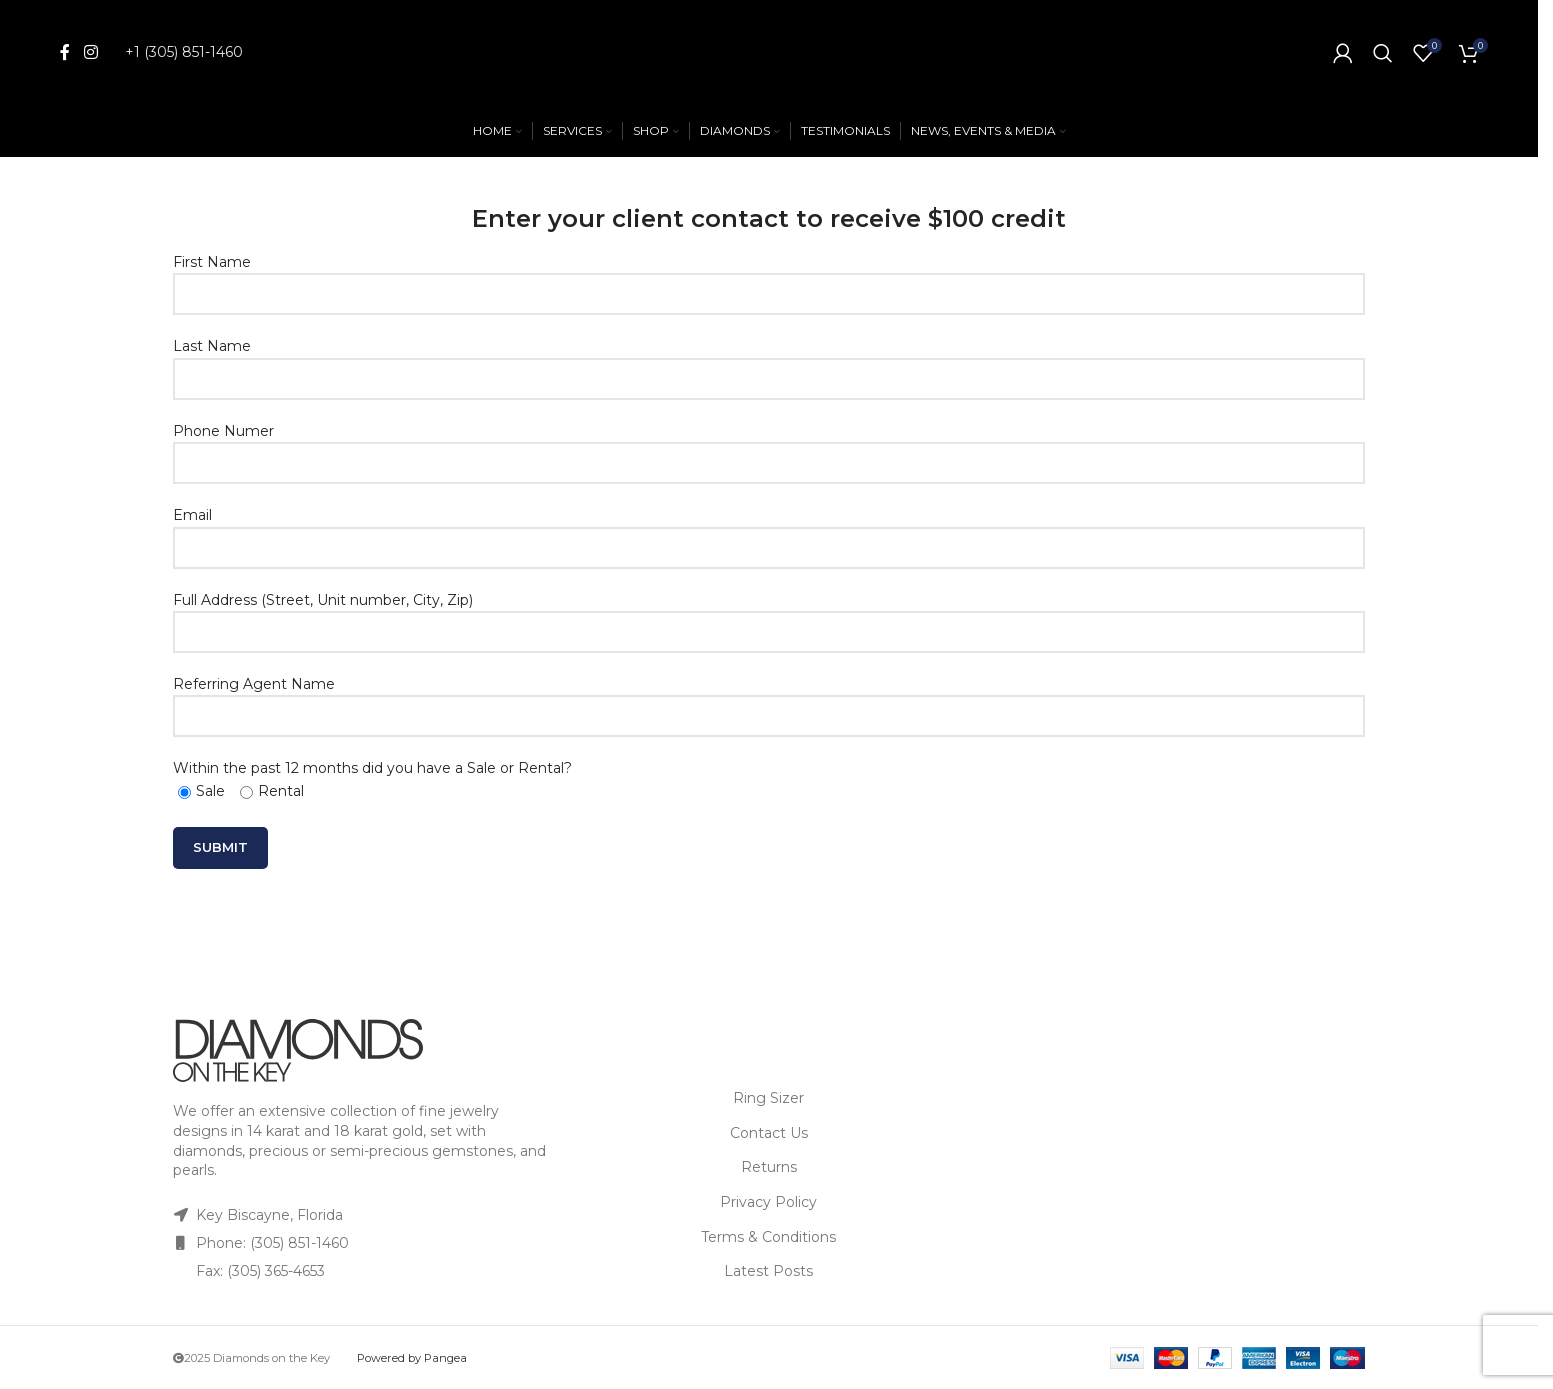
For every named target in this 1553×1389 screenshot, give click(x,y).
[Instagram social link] (90, 52)
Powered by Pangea (412, 1358)
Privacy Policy (768, 1202)
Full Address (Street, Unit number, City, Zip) (769, 615)
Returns (769, 1167)
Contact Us (769, 1133)
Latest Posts (768, 1271)
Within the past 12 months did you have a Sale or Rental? (372, 779)
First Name (769, 277)
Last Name (769, 361)
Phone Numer (769, 446)
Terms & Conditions (768, 1237)
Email (769, 530)
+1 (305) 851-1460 (184, 52)
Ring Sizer (768, 1098)
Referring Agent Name (769, 699)
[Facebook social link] (65, 52)
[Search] (1383, 53)
